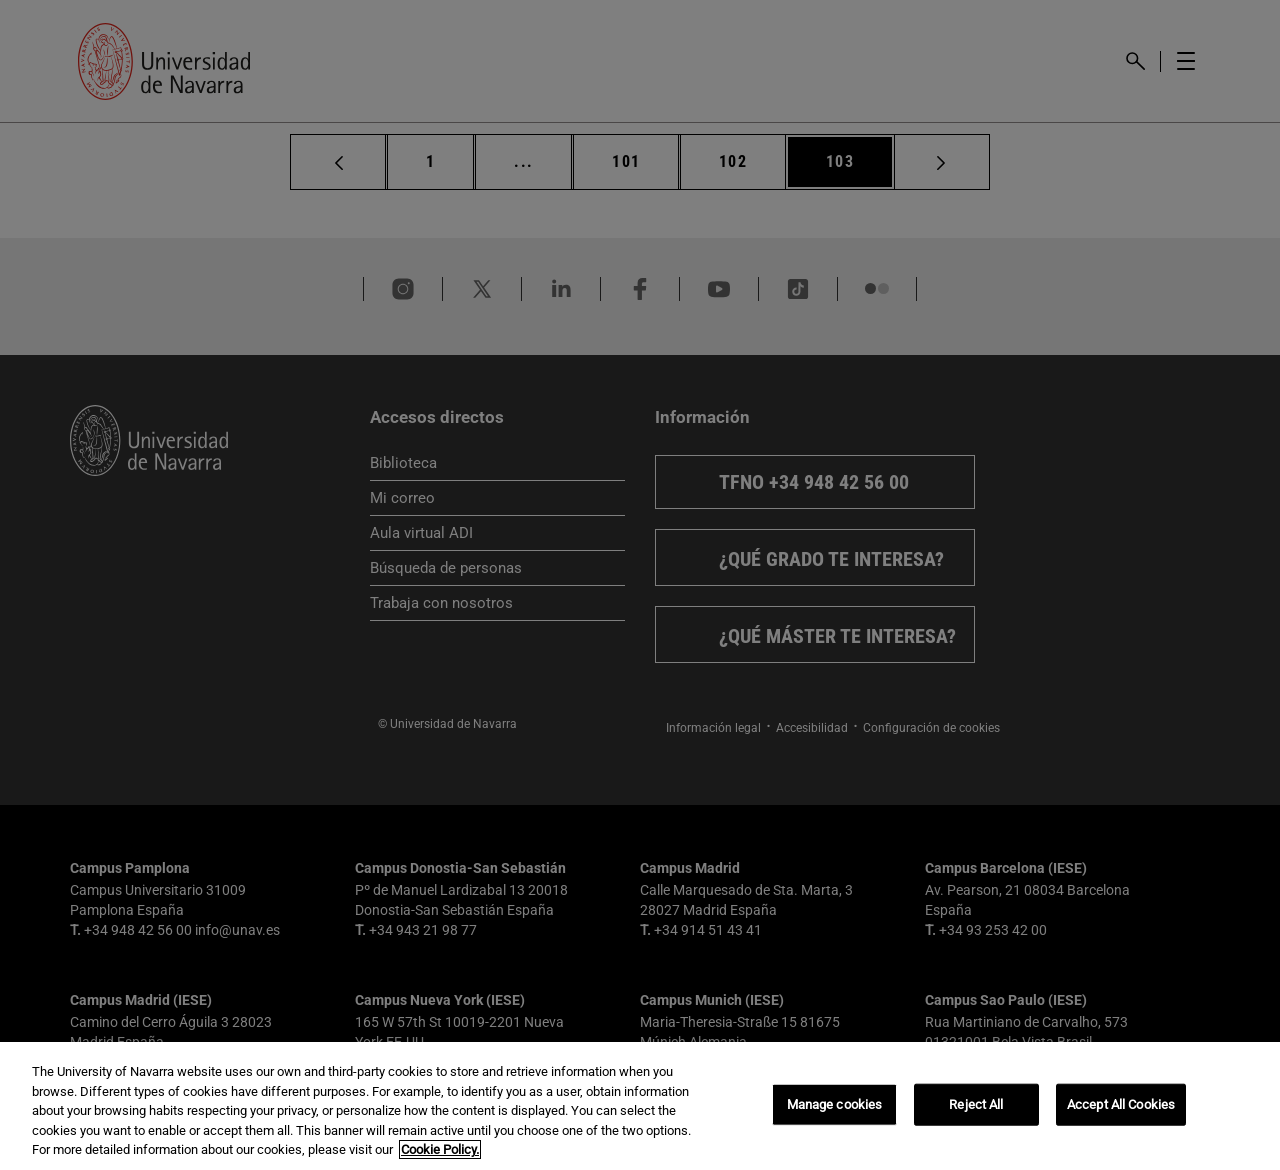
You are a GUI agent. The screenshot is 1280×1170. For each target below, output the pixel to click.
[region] (640, 1106)
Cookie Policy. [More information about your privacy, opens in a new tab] (440, 1149)
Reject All (976, 1104)
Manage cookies (835, 1104)
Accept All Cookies (1121, 1104)
